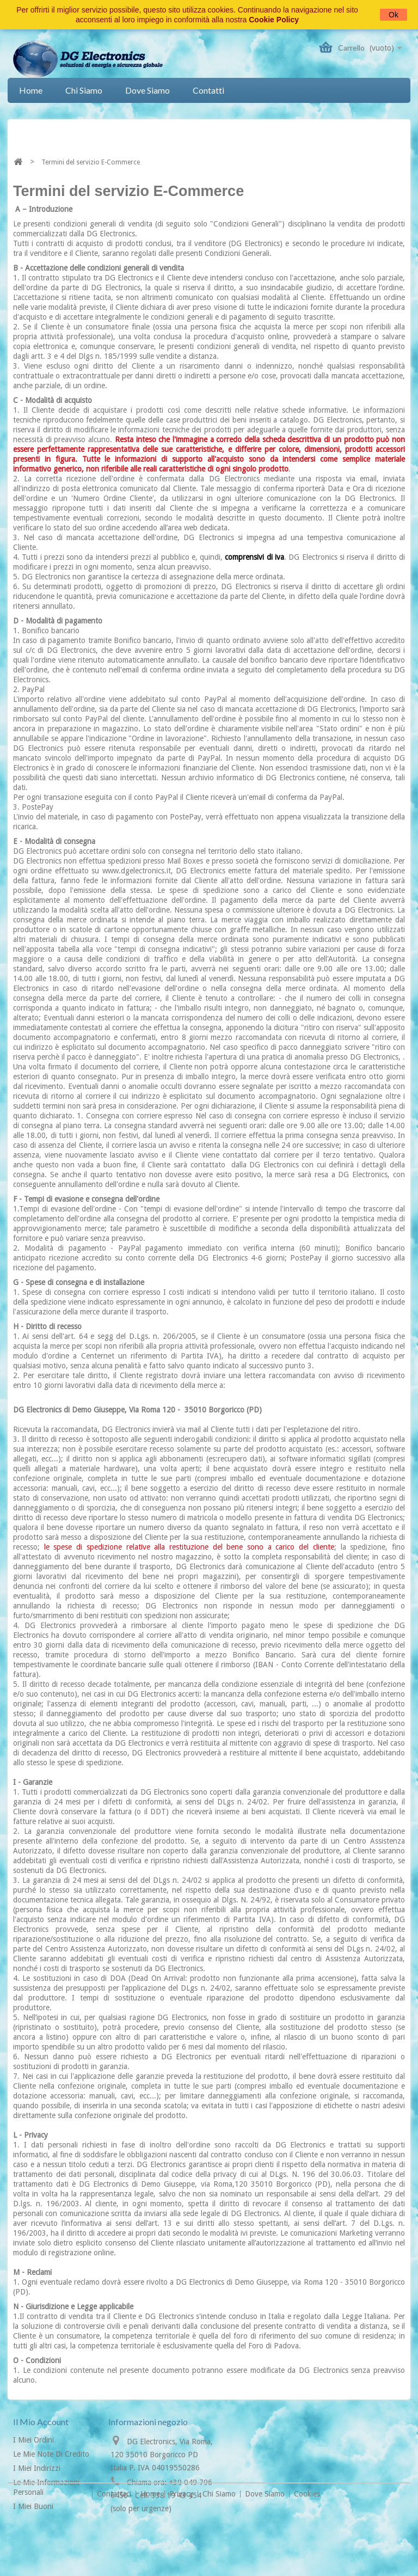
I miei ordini (33, 2440)
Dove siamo (147, 90)
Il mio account (41, 2421)
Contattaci (115, 2546)
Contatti (208, 90)
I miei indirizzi (36, 2468)
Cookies (307, 2546)
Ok (393, 14)
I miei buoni (33, 2506)
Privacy (182, 2546)
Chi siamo (83, 90)
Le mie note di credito (51, 2454)
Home (30, 90)
